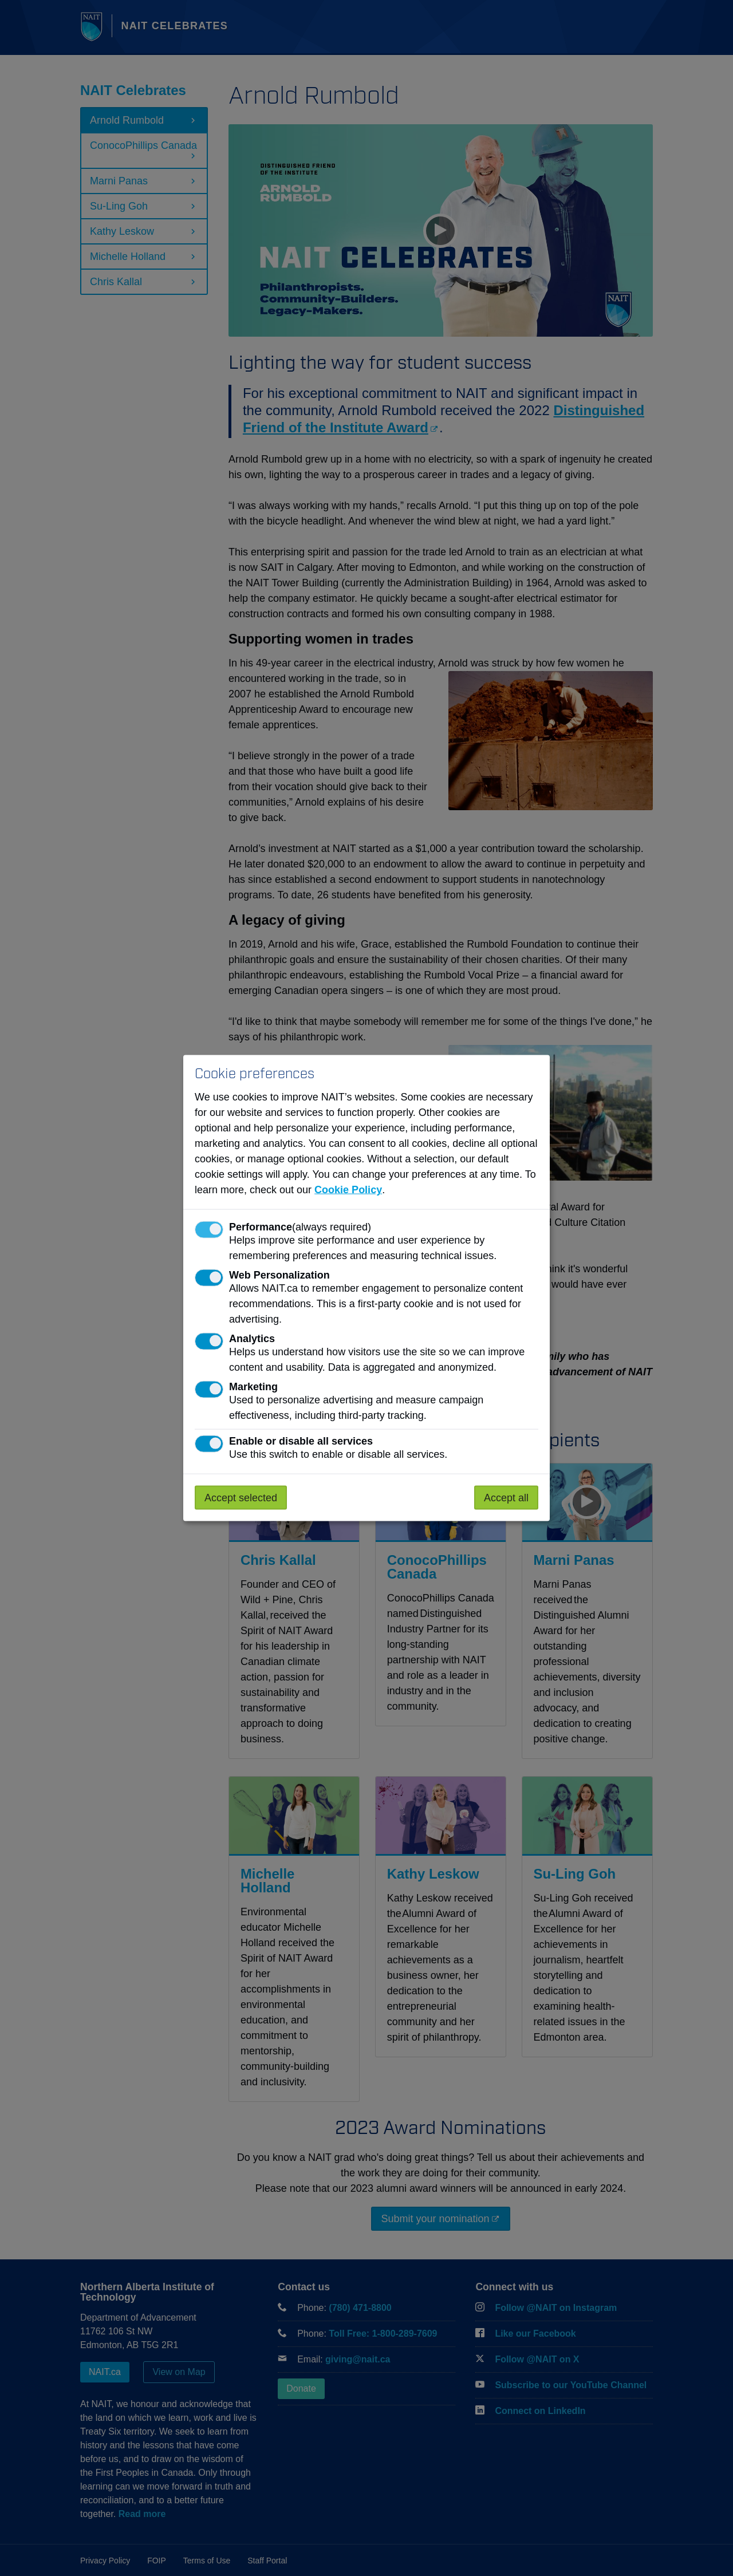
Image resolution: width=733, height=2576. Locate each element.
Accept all (506, 1498)
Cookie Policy (348, 1190)
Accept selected (240, 1498)
